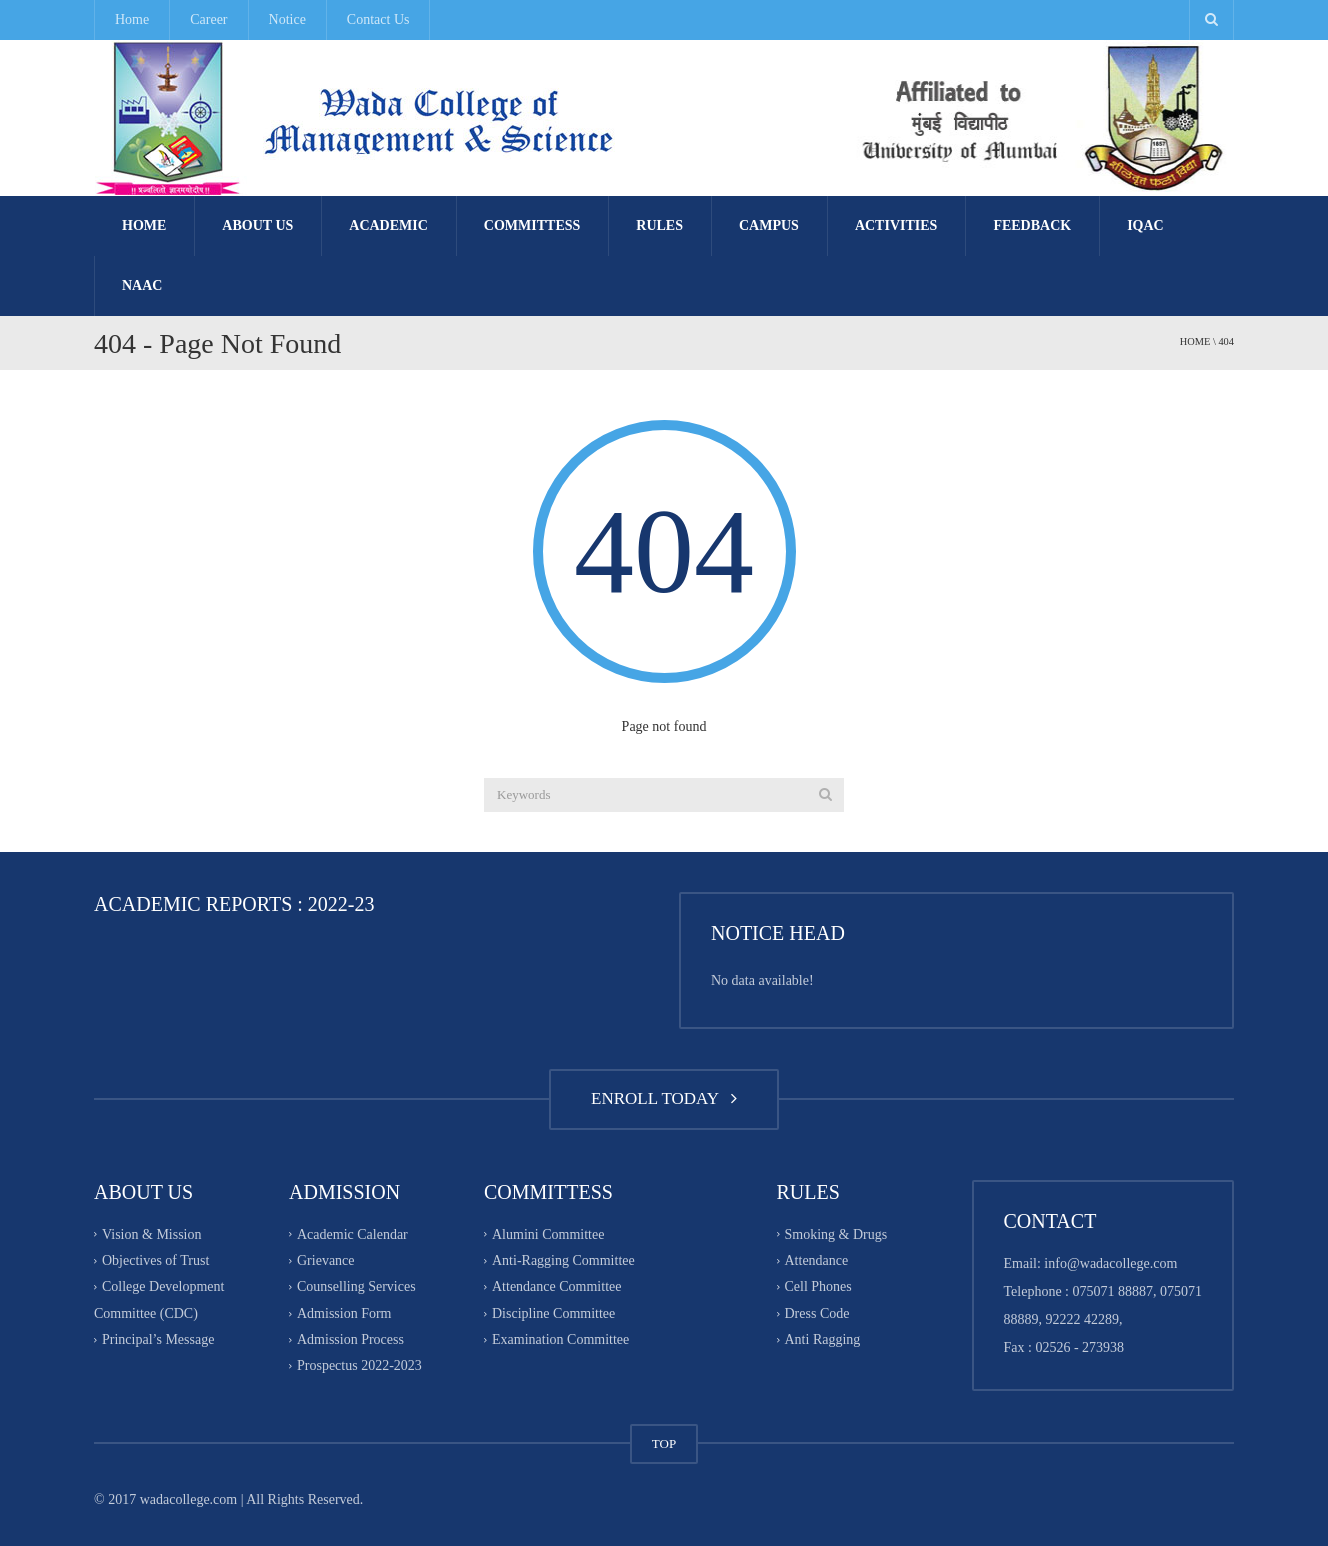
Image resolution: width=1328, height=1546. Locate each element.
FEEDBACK (1032, 225)
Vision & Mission (152, 1234)
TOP (664, 1443)
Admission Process (350, 1339)
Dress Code (817, 1313)
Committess (532, 225)
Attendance (817, 1260)
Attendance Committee (556, 1287)
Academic (388, 225)
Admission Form (344, 1313)
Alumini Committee (548, 1234)
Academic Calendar (352, 1234)
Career (208, 19)
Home (132, 19)
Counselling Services (356, 1287)
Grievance (326, 1260)
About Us (257, 225)
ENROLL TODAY (664, 1098)
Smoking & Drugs (836, 1234)
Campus (769, 225)
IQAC (1145, 225)
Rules (659, 225)
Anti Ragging (823, 1339)
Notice (287, 19)
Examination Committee (560, 1339)
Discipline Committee (553, 1313)
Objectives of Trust (155, 1260)
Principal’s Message (158, 1339)
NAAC (142, 285)
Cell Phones (818, 1287)
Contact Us (378, 19)
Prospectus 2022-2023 (359, 1366)
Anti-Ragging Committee (563, 1260)
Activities (896, 225)
